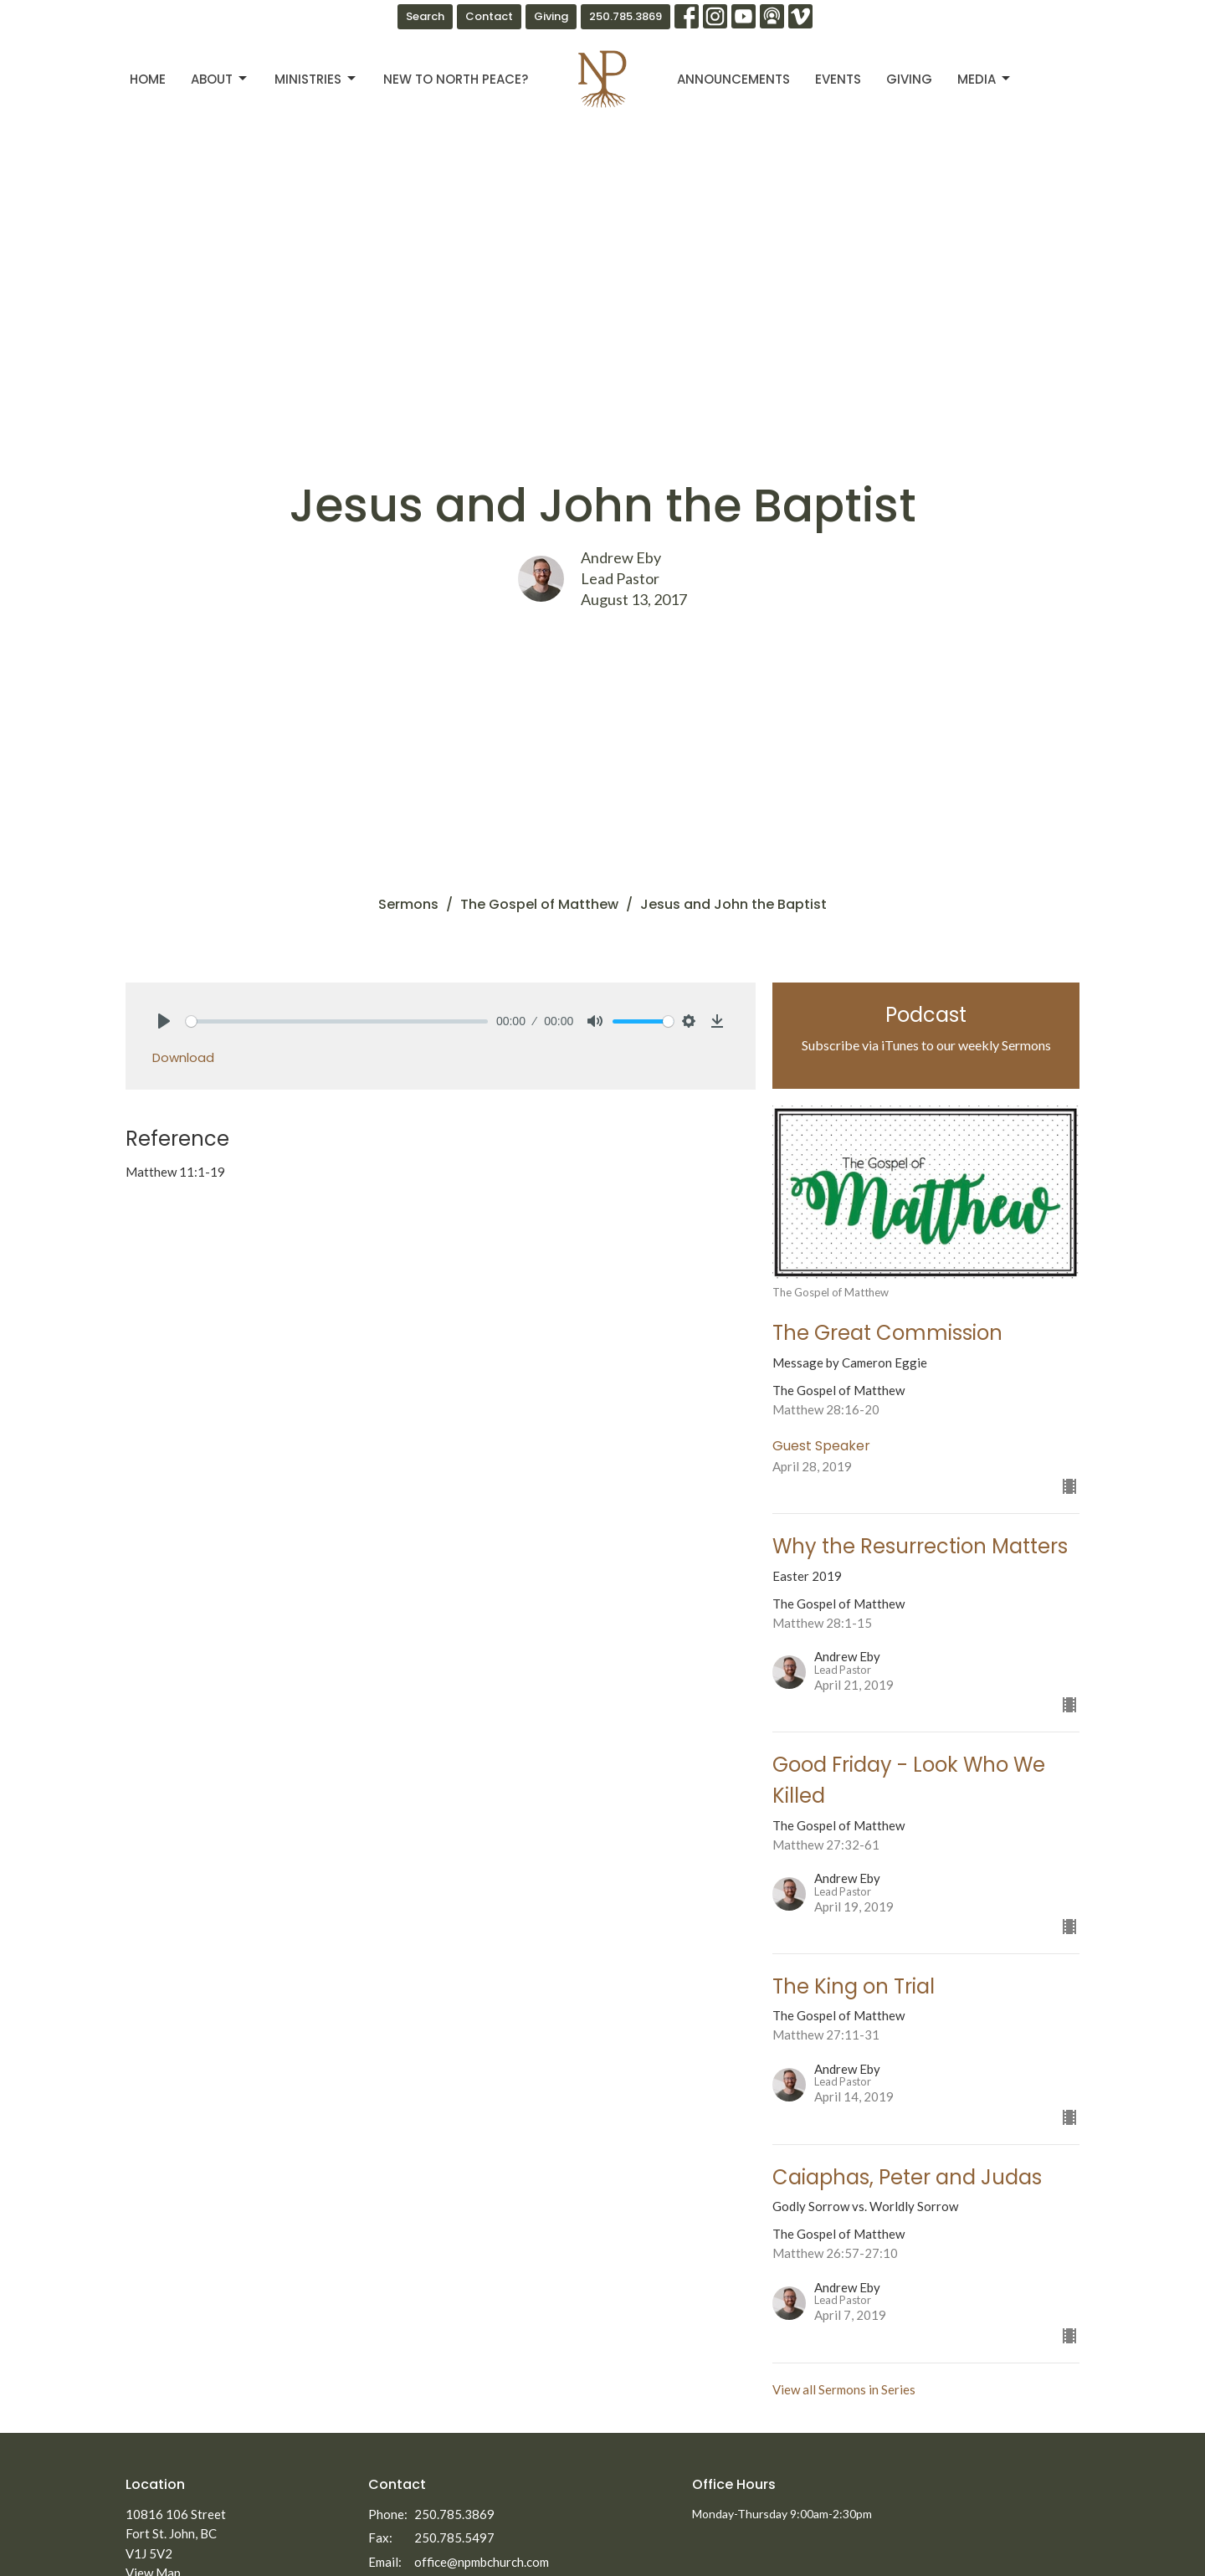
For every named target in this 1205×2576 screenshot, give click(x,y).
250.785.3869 (625, 16)
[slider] (337, 1021)
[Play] (164, 1021)
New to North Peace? (455, 79)
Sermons (408, 904)
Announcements (733, 79)
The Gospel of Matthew (539, 904)
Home (148, 79)
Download (183, 1057)
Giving (551, 16)
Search (425, 16)
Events (838, 79)
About (220, 79)
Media (985, 79)
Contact (489, 16)
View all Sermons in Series (843, 2389)
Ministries (316, 79)
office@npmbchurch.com (481, 2561)
